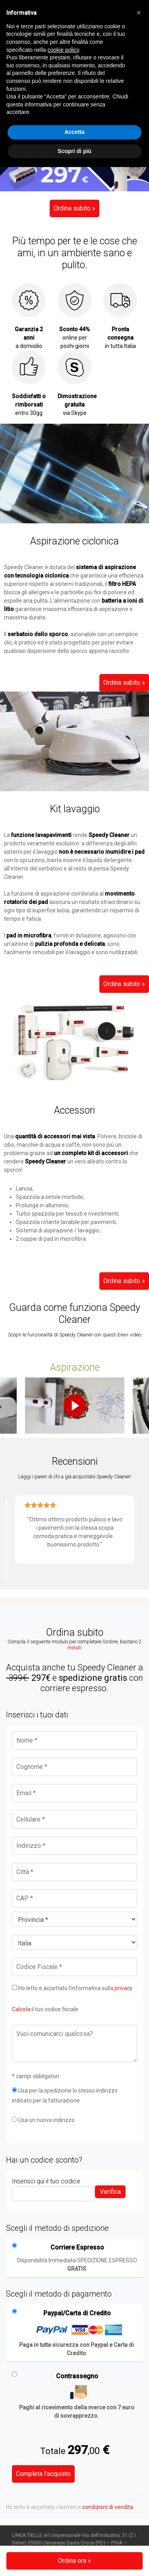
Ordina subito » (74, 208)
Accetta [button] (74, 132)
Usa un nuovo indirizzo (43, 2120)
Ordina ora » (74, 2560)
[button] (138, 12)
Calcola (21, 2009)
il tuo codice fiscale (45, 2009)
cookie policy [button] (63, 50)
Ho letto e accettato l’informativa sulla (72, 1988)
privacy (123, 1988)
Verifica (110, 2191)
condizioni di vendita (107, 2507)
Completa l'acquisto (43, 2474)
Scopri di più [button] (74, 151)
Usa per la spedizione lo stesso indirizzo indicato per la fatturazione (65, 2095)
